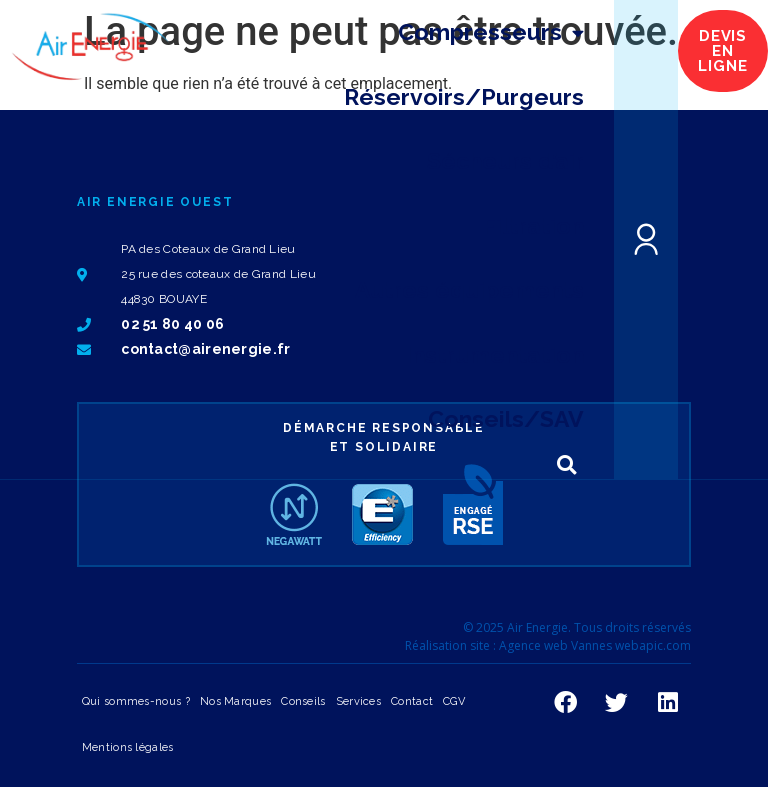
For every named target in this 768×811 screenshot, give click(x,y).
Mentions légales (128, 747)
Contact (412, 701)
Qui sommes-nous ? (136, 701)
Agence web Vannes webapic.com (595, 645)
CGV (454, 701)
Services (358, 701)
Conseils (303, 701)
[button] (566, 465)
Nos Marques (235, 701)
